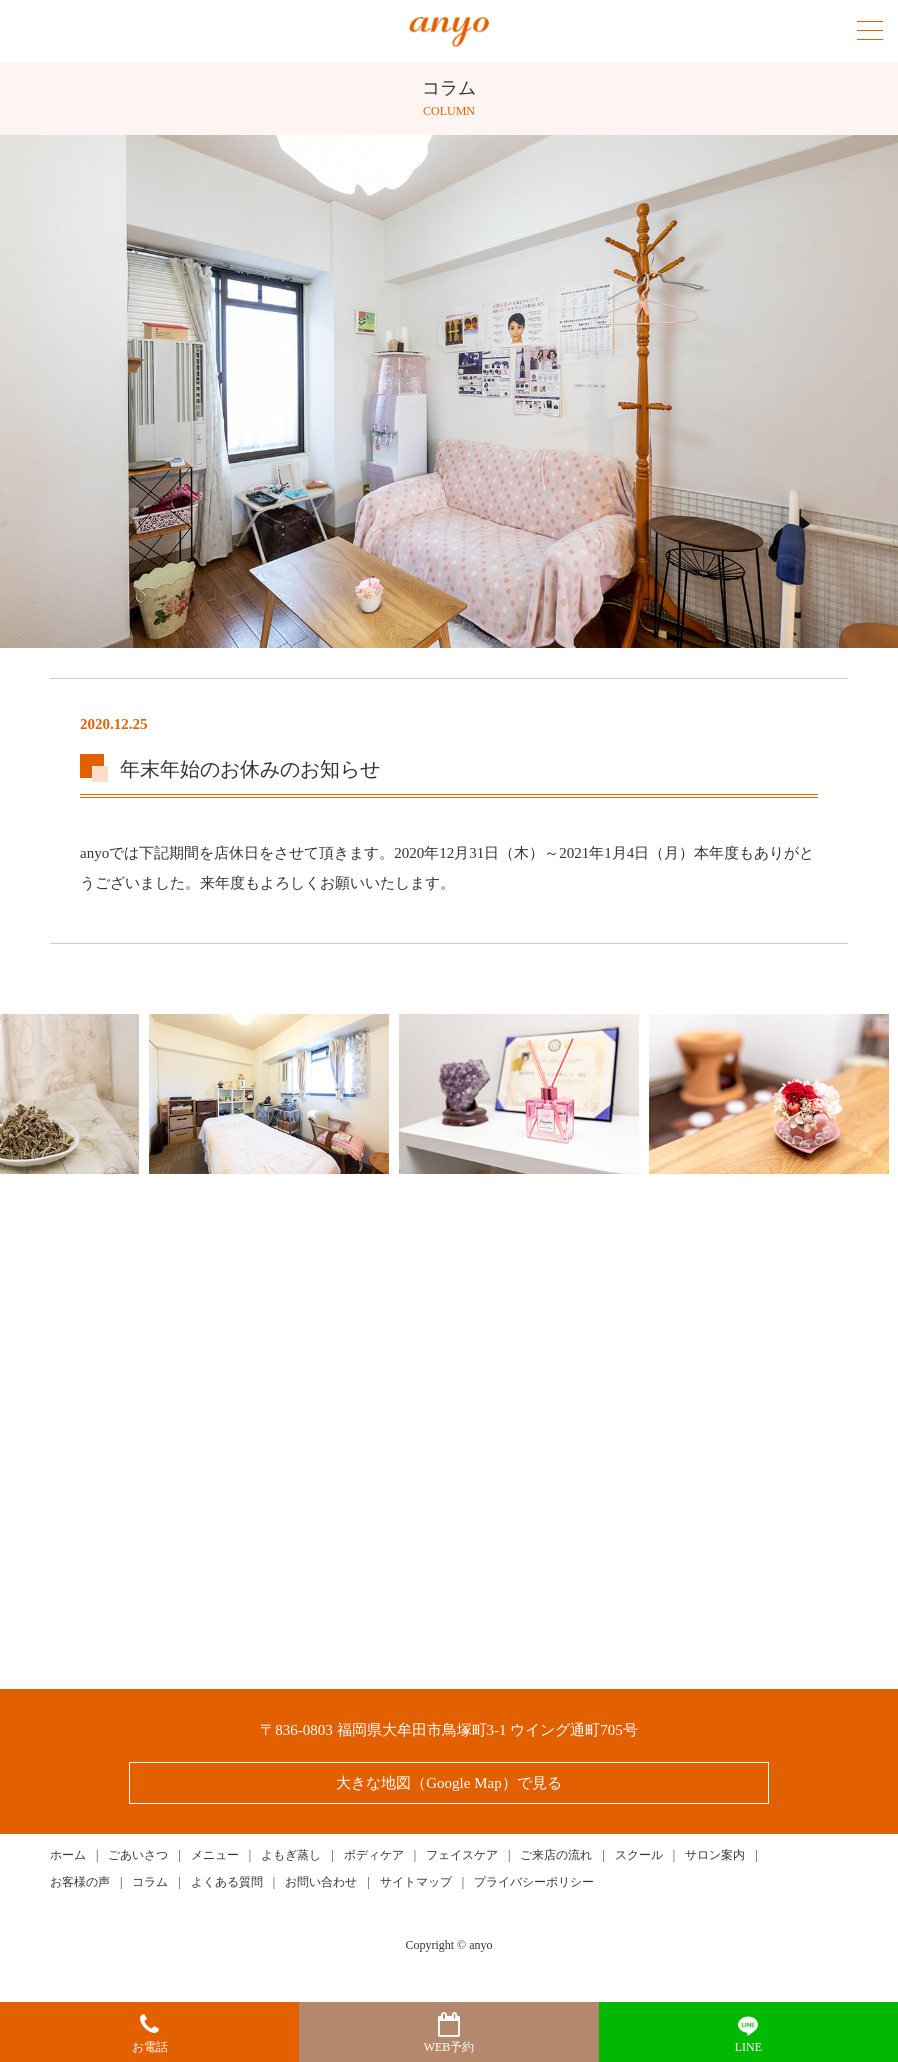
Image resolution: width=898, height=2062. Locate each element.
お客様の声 (80, 1882)
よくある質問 (227, 1882)
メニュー (215, 1855)
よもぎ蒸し (291, 1855)
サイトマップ (416, 1882)
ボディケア (374, 1855)
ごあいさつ (138, 1855)
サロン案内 (715, 1855)
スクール (639, 1855)
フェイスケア (462, 1855)
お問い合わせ (321, 1882)
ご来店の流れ (556, 1855)
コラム (150, 1882)
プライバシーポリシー (534, 1882)
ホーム (68, 1855)
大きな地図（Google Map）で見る (448, 1783)
